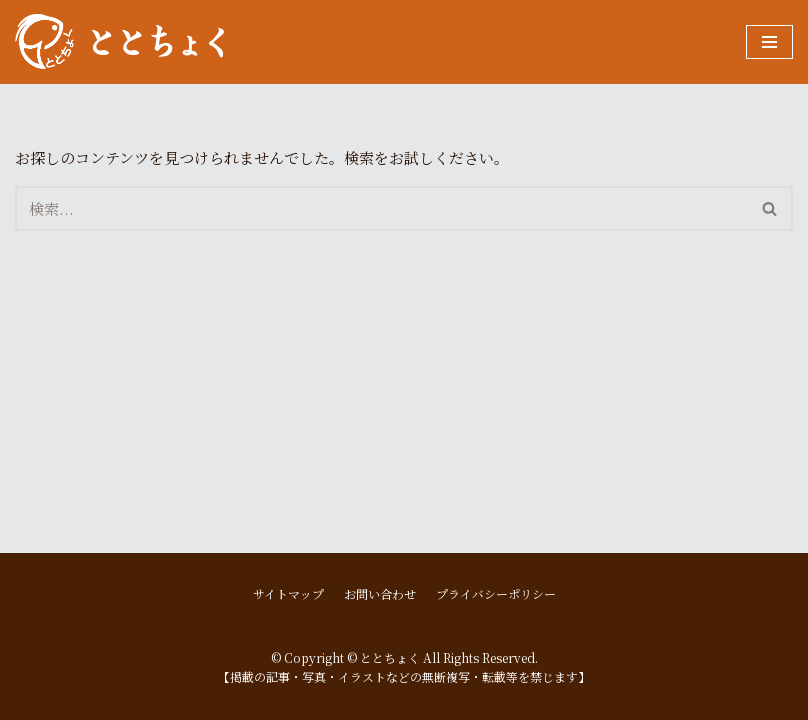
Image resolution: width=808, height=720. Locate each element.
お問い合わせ (380, 593)
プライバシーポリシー (496, 593)
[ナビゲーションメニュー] (769, 42)
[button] (769, 208)
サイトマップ (288, 593)
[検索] (381, 208)
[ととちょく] (119, 42)
